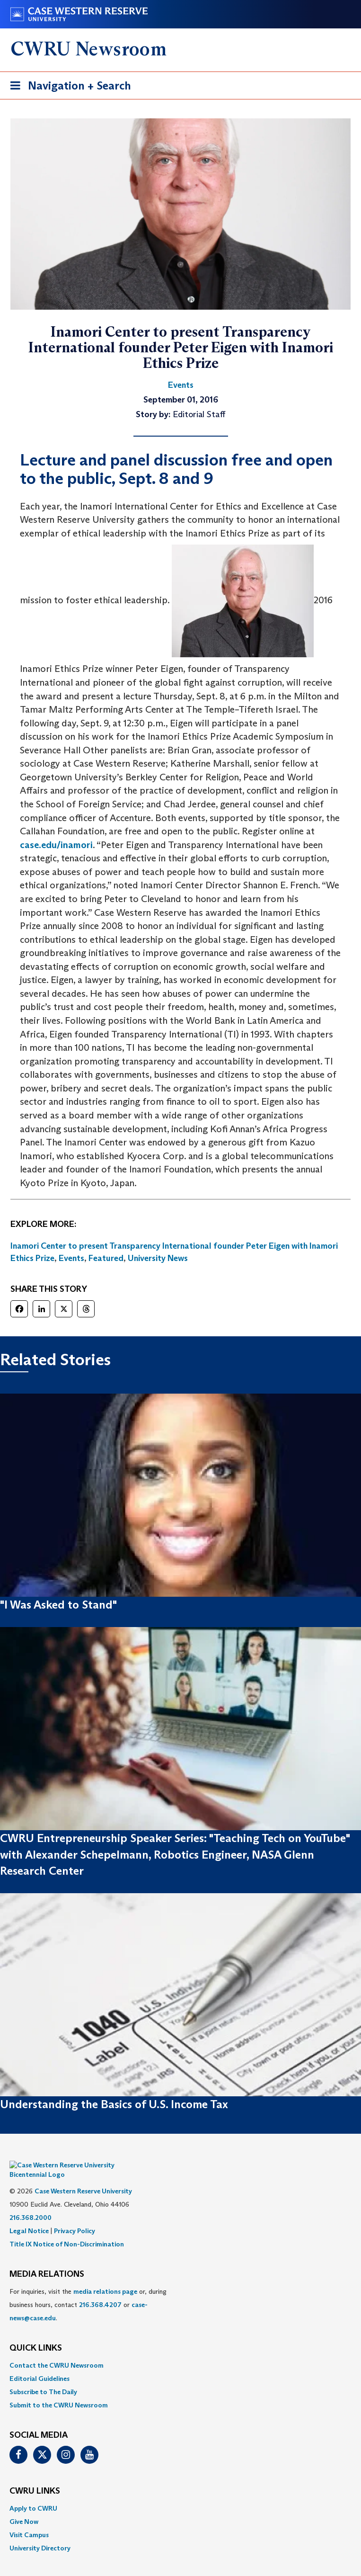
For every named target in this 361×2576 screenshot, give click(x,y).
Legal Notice (29, 2216)
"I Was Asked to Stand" (58, 1604)
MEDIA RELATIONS (46, 2260)
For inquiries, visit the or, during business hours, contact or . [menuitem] (88, 2290)
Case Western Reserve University (83, 2177)
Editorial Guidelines (39, 2364)
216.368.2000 (30, 2203)
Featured (105, 1258)
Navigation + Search (67, 87)
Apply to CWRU (33, 2494)
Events (71, 1258)
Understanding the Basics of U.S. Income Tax (114, 2104)
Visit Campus (29, 2520)
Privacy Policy (74, 2216)
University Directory (39, 2534)
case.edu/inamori (56, 844)
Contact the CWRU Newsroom (56, 2351)
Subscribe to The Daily (43, 2377)
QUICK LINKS (35, 2334)
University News (158, 1258)
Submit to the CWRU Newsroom (58, 2391)
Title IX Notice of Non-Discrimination (66, 2230)
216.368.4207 (100, 2290)
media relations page (105, 2277)
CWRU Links (34, 2477)
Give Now (23, 2507)
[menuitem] (180, 2351)
